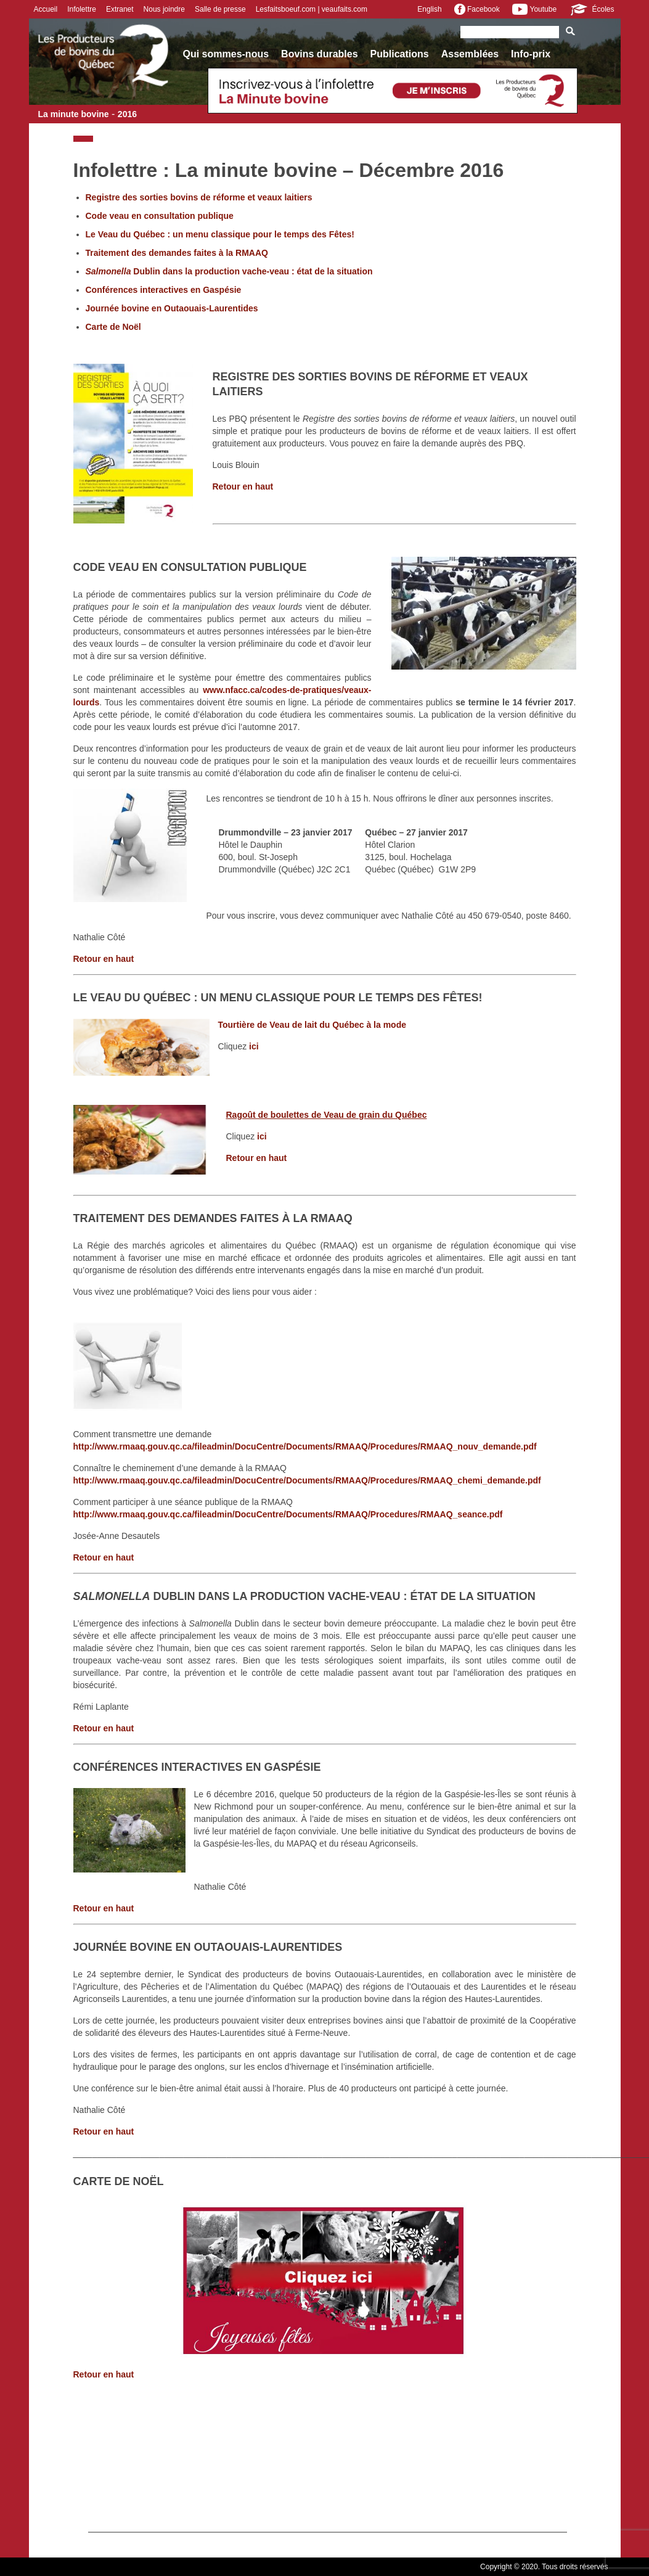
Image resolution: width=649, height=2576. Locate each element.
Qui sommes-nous (226, 54)
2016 (127, 114)
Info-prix (530, 54)
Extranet (120, 9)
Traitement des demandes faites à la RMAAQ (177, 253)
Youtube (534, 9)
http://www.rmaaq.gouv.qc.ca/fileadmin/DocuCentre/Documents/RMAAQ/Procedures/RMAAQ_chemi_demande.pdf (307, 1480)
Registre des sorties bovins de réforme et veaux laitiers (199, 197)
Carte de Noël (113, 327)
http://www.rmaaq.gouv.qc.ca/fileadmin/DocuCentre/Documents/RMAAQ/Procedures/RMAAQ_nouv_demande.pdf (305, 1446)
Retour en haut (243, 486)
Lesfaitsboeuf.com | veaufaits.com (311, 9)
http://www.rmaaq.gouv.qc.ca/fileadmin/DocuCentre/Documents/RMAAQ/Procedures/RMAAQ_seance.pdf (288, 1514)
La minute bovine (73, 114)
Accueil (46, 9)
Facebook (477, 9)
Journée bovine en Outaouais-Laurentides (172, 308)
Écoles (591, 9)
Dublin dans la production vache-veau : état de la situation (229, 271)
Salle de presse (220, 9)
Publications (399, 54)
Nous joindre (164, 9)
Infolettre (81, 9)
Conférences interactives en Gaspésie (164, 290)
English (429, 9)
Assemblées (470, 54)
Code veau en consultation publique (160, 216)
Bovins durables (319, 54)
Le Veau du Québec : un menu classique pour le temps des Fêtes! (220, 234)
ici (254, 1046)
